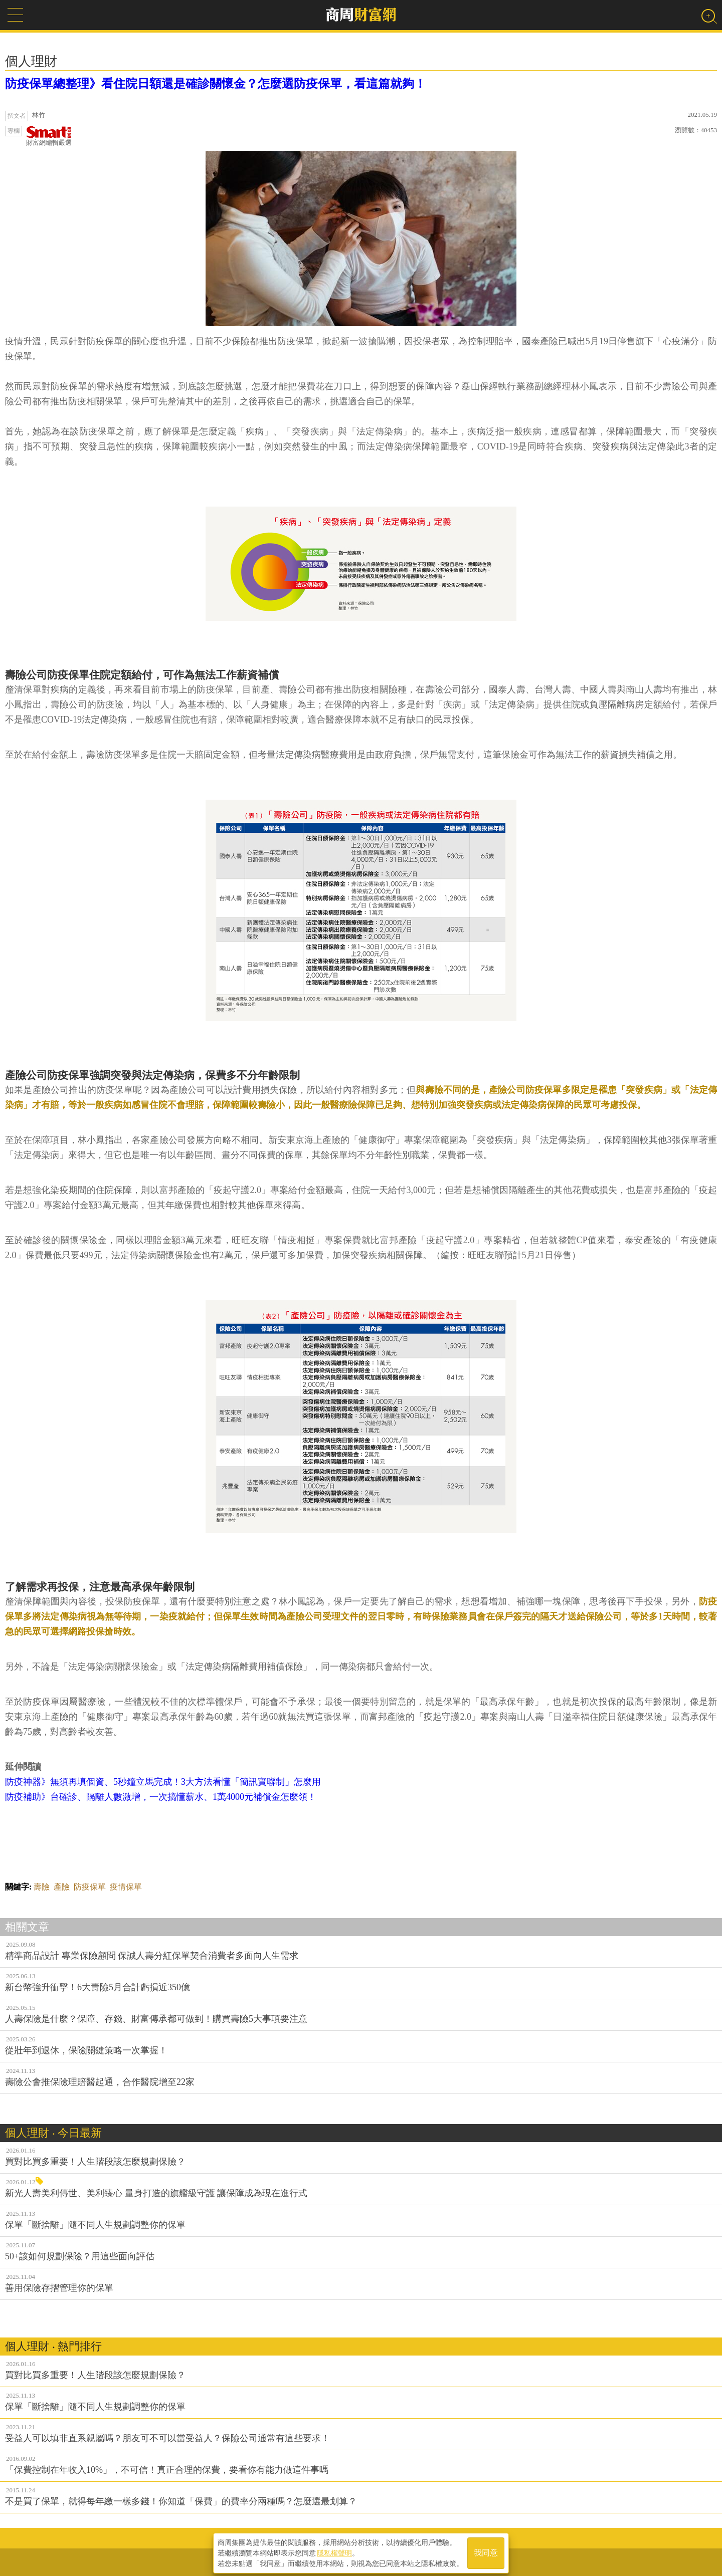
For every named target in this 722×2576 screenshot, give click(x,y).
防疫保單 (90, 1887)
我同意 (486, 2551)
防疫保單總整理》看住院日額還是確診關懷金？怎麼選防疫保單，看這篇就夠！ (215, 83)
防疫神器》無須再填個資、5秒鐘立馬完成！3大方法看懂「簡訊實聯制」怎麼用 (163, 1782)
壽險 (42, 1887)
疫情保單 (126, 1887)
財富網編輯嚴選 (49, 136)
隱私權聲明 (334, 2551)
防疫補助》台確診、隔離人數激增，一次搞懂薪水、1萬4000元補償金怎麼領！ (160, 1797)
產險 (62, 1887)
